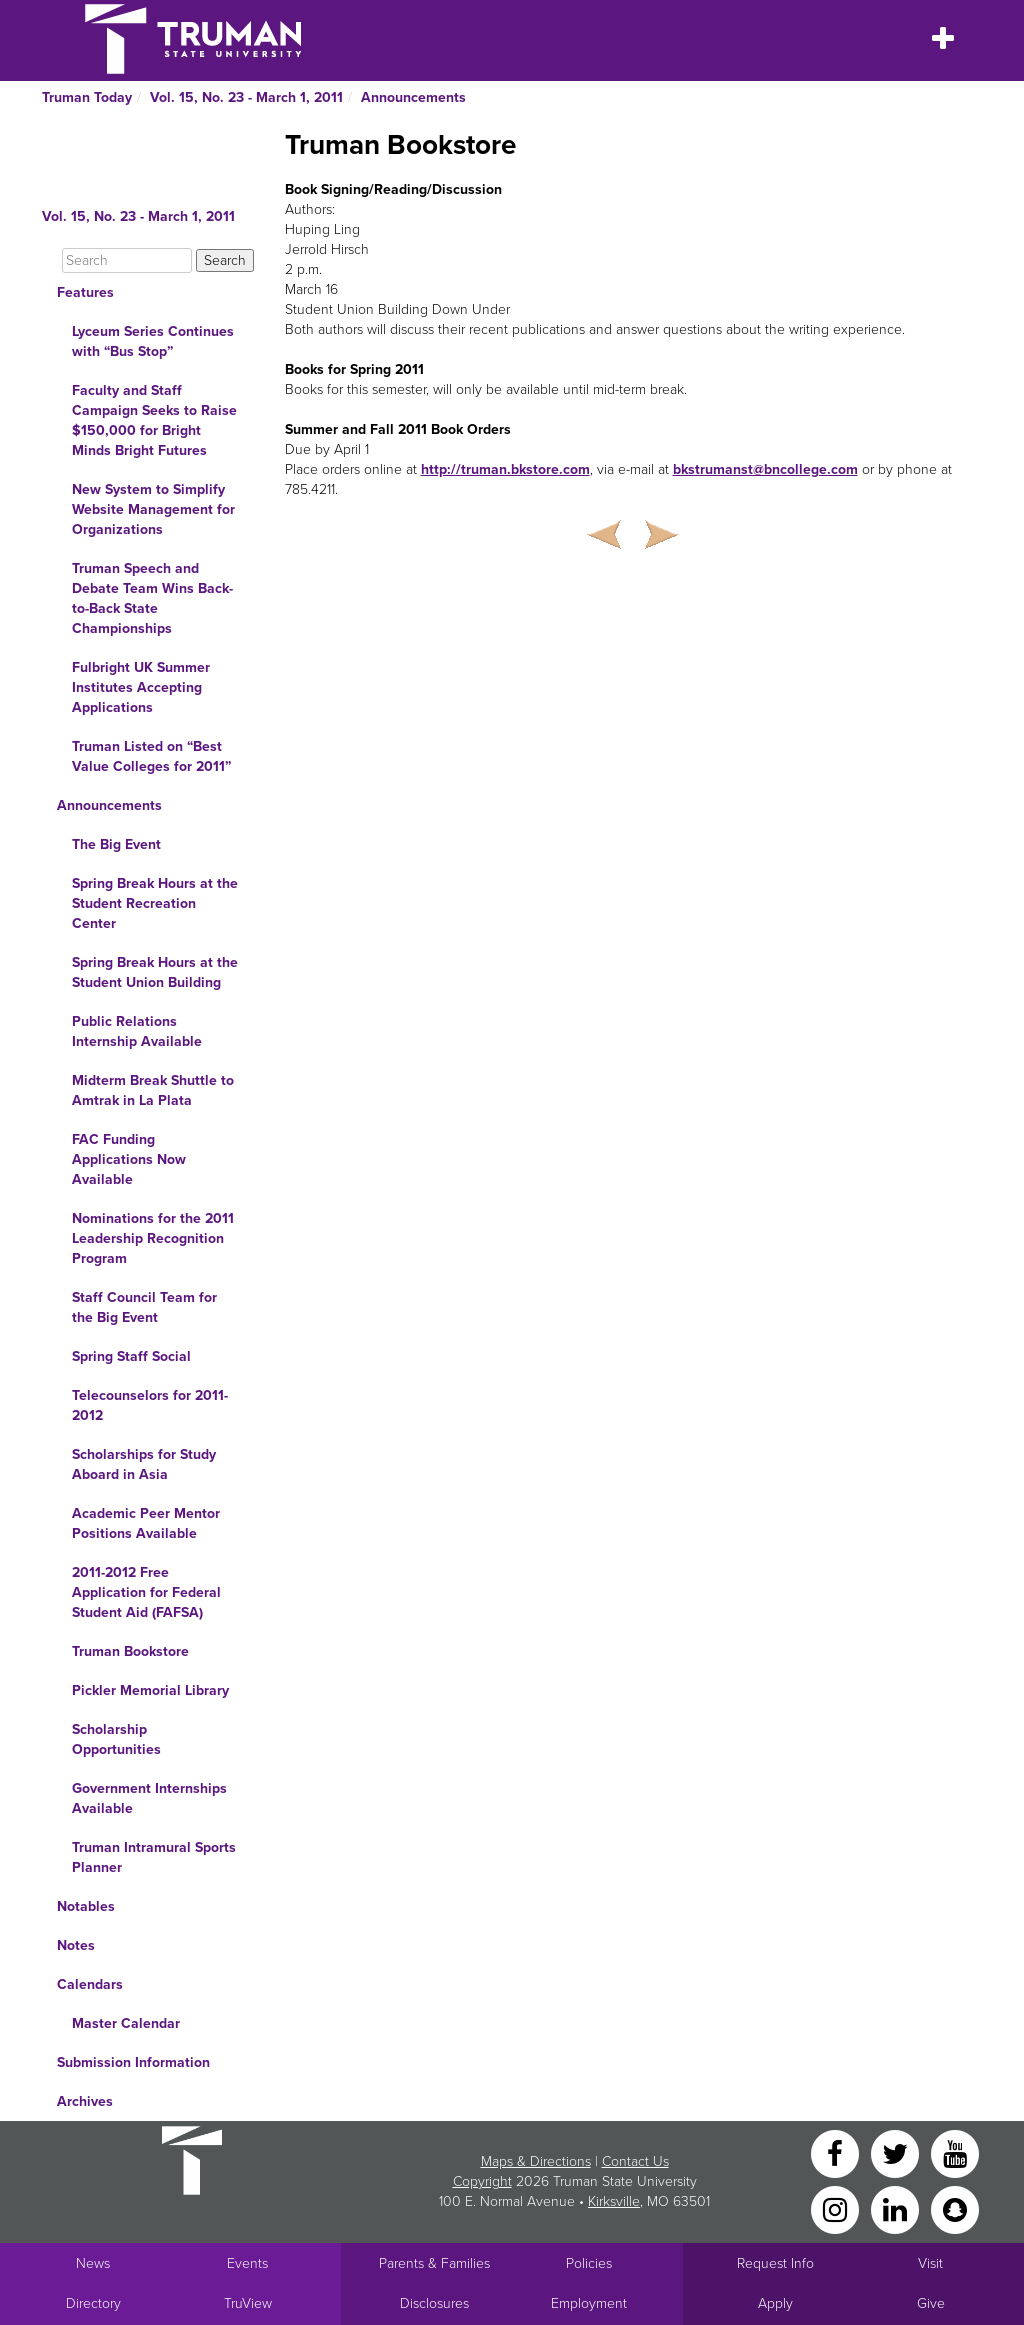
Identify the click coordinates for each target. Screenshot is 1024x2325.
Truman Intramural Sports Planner (154, 1857)
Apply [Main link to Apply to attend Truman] (775, 2303)
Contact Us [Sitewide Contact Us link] (635, 2161)
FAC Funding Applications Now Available (129, 1159)
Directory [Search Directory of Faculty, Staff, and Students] (93, 2303)
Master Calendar (126, 2023)
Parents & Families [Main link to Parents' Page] (434, 2263)
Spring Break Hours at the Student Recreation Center (155, 903)
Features (85, 292)
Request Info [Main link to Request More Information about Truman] (775, 2263)
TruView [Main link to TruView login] (248, 2303)
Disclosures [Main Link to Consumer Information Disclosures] (434, 2303)
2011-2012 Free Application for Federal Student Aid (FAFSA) (146, 1592)
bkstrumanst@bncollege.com (765, 469)
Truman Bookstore (130, 1651)
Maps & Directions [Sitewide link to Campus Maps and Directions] (536, 2161)
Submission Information (133, 2062)
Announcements (413, 97)
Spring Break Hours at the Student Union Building (155, 972)
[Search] (127, 260)
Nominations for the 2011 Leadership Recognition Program (153, 1238)
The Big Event (116, 844)
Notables (86, 1906)
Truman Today (87, 97)
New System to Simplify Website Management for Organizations (153, 509)
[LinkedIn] (897, 2208)
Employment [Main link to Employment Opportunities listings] (589, 2303)
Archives (85, 2101)
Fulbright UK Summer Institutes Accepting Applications (141, 687)
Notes (76, 1945)
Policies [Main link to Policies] (589, 2263)
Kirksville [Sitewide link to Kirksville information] (614, 2201)
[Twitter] (897, 2152)
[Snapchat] (955, 2208)
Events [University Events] (247, 2263)
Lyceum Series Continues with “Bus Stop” (153, 341)
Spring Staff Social (131, 1356)
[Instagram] (837, 2208)
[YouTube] (955, 2152)
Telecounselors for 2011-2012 (150, 1405)
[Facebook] (837, 2152)
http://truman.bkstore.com (505, 469)
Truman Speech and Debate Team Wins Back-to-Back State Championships (152, 598)
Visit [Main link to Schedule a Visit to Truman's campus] (930, 2263)
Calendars (90, 1984)
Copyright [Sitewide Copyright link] (482, 2181)
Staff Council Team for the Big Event (144, 1307)
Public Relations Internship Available (137, 1031)
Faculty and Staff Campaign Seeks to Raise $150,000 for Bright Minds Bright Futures (154, 420)
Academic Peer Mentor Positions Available (146, 1523)
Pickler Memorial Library (150, 1690)
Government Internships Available (149, 1798)
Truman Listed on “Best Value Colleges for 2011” (151, 756)
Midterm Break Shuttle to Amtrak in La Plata (153, 1090)
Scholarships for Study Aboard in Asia (144, 1464)
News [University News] (93, 2263)
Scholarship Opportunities (116, 1739)
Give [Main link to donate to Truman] (931, 2303)
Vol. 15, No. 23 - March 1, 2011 (246, 97)
